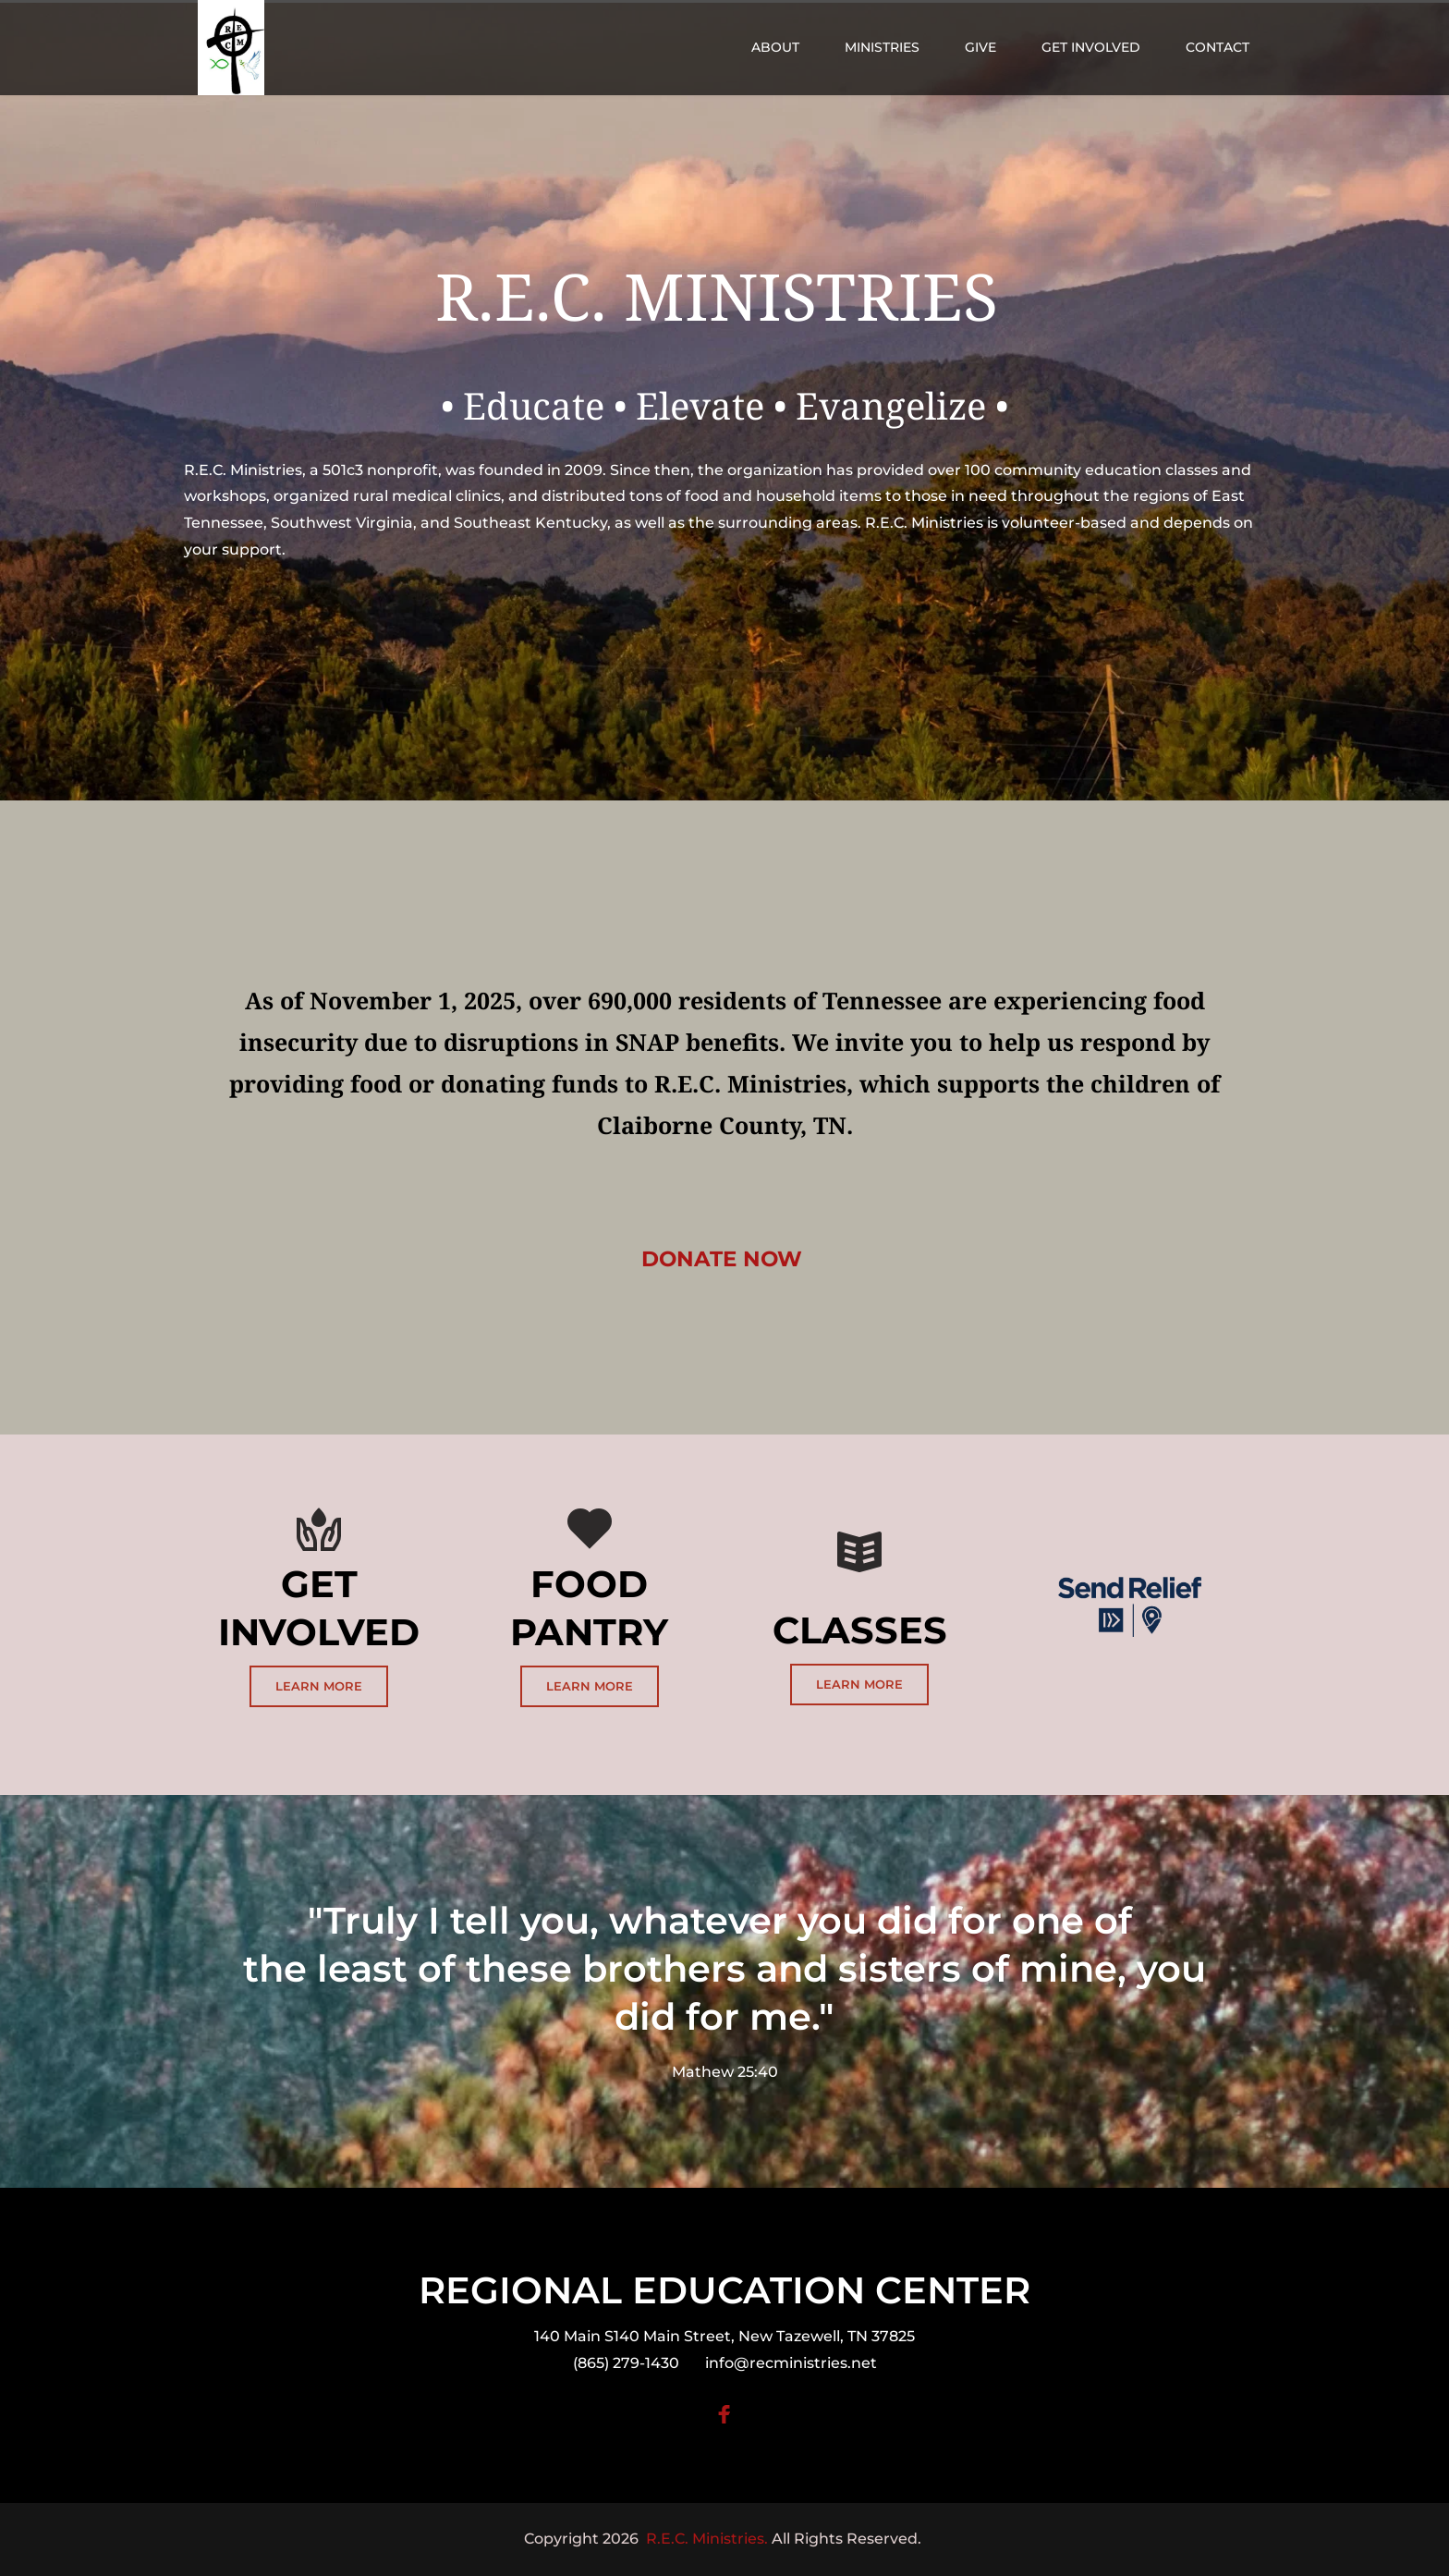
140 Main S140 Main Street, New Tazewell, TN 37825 (724, 2336)
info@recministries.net (791, 2363)
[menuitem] (775, 47)
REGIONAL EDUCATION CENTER (724, 2290)
